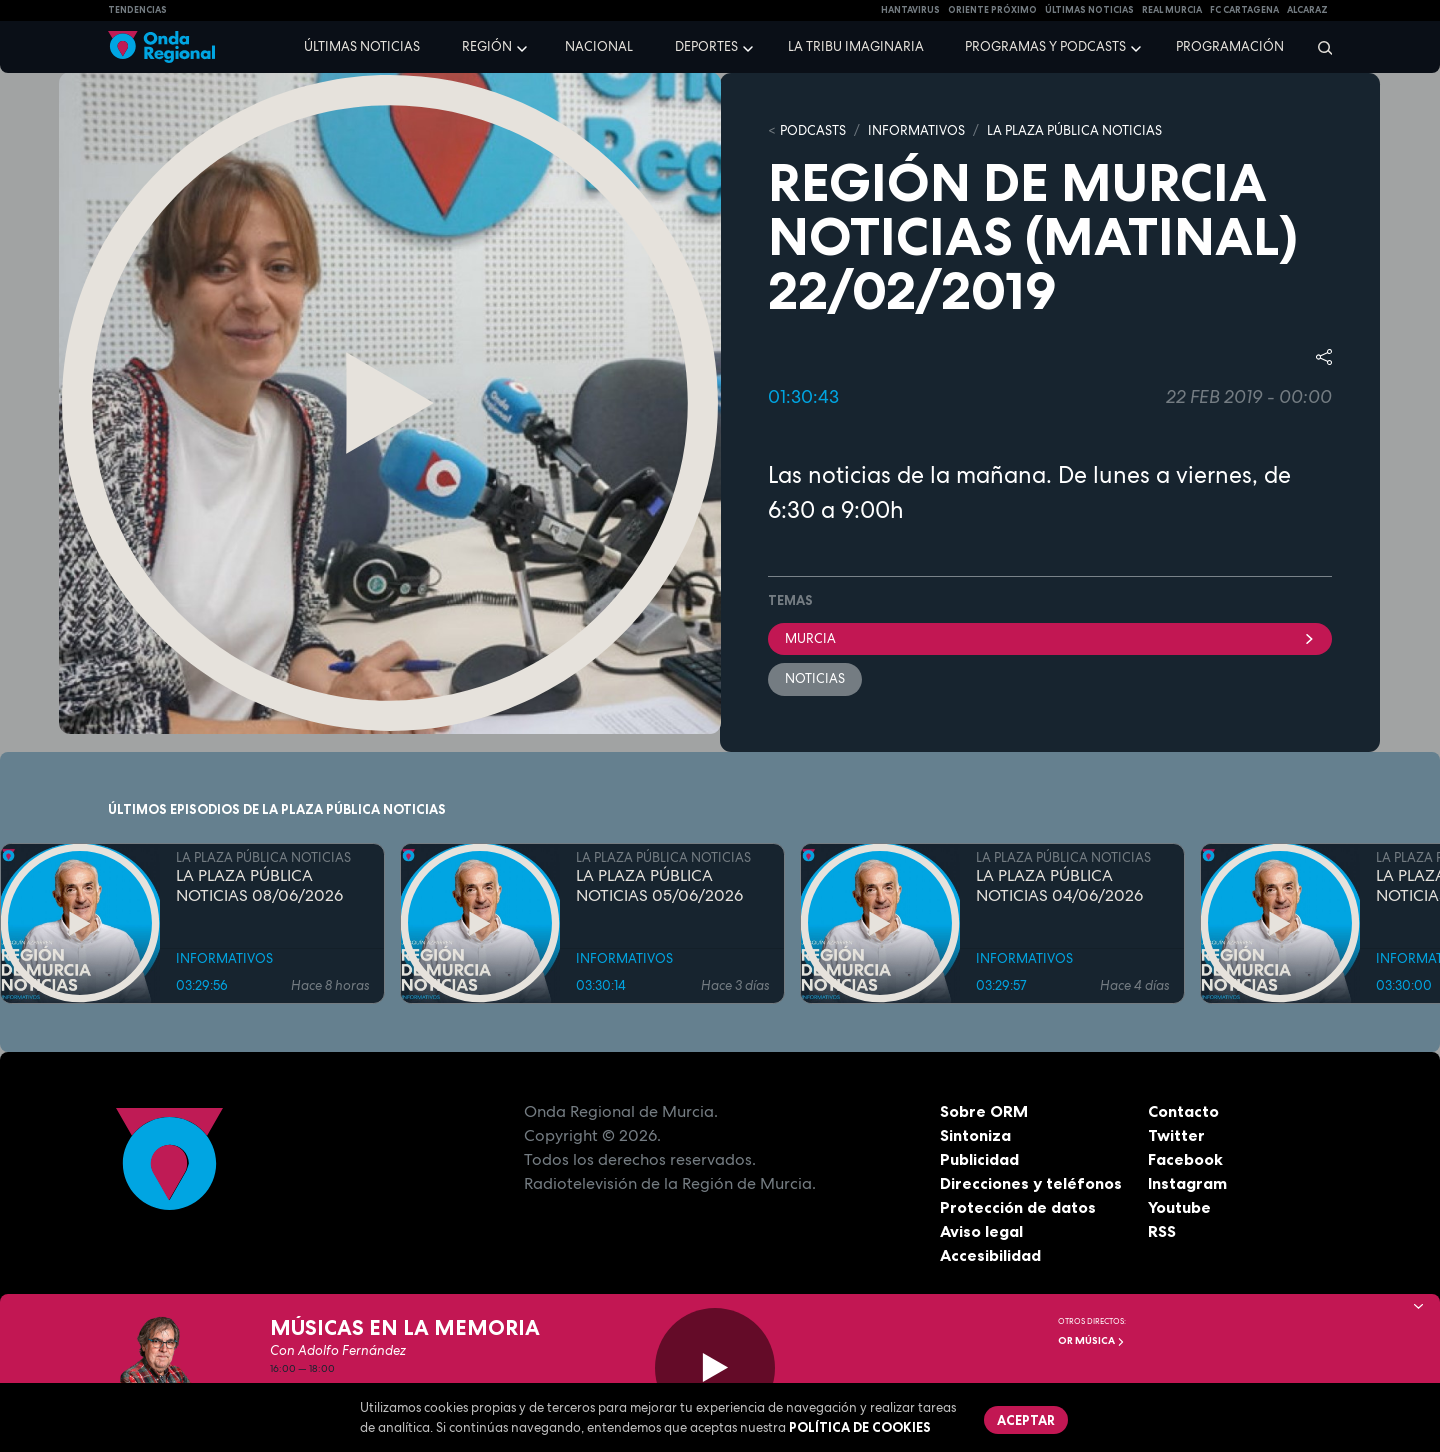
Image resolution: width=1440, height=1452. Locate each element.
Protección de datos (1018, 1207)
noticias (815, 678)
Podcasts (813, 130)
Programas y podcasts (1045, 46)
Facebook (1185, 1159)
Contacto (1183, 1111)
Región (487, 46)
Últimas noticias (362, 46)
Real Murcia (1172, 10)
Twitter (1176, 1135)
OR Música (1091, 1340)
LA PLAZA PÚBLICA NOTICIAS (1074, 130)
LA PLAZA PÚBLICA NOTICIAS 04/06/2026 (1059, 886)
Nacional (599, 46)
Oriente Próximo (992, 10)
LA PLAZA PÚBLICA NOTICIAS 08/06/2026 (259, 886)
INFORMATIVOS (916, 130)
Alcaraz (1307, 10)
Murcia (1050, 638)
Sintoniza (975, 1135)
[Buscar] (1318, 47)
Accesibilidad (990, 1255)
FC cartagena (1244, 10)
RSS (1162, 1231)
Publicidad (979, 1159)
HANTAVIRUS (910, 10)
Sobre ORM (984, 1111)
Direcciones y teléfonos (1031, 1183)
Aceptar (1026, 1420)
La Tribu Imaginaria (856, 46)
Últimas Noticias (1089, 10)
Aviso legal (981, 1231)
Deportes (706, 46)
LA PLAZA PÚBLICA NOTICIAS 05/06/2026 (659, 886)
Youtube (1179, 1207)
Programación (1230, 46)
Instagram (1187, 1183)
